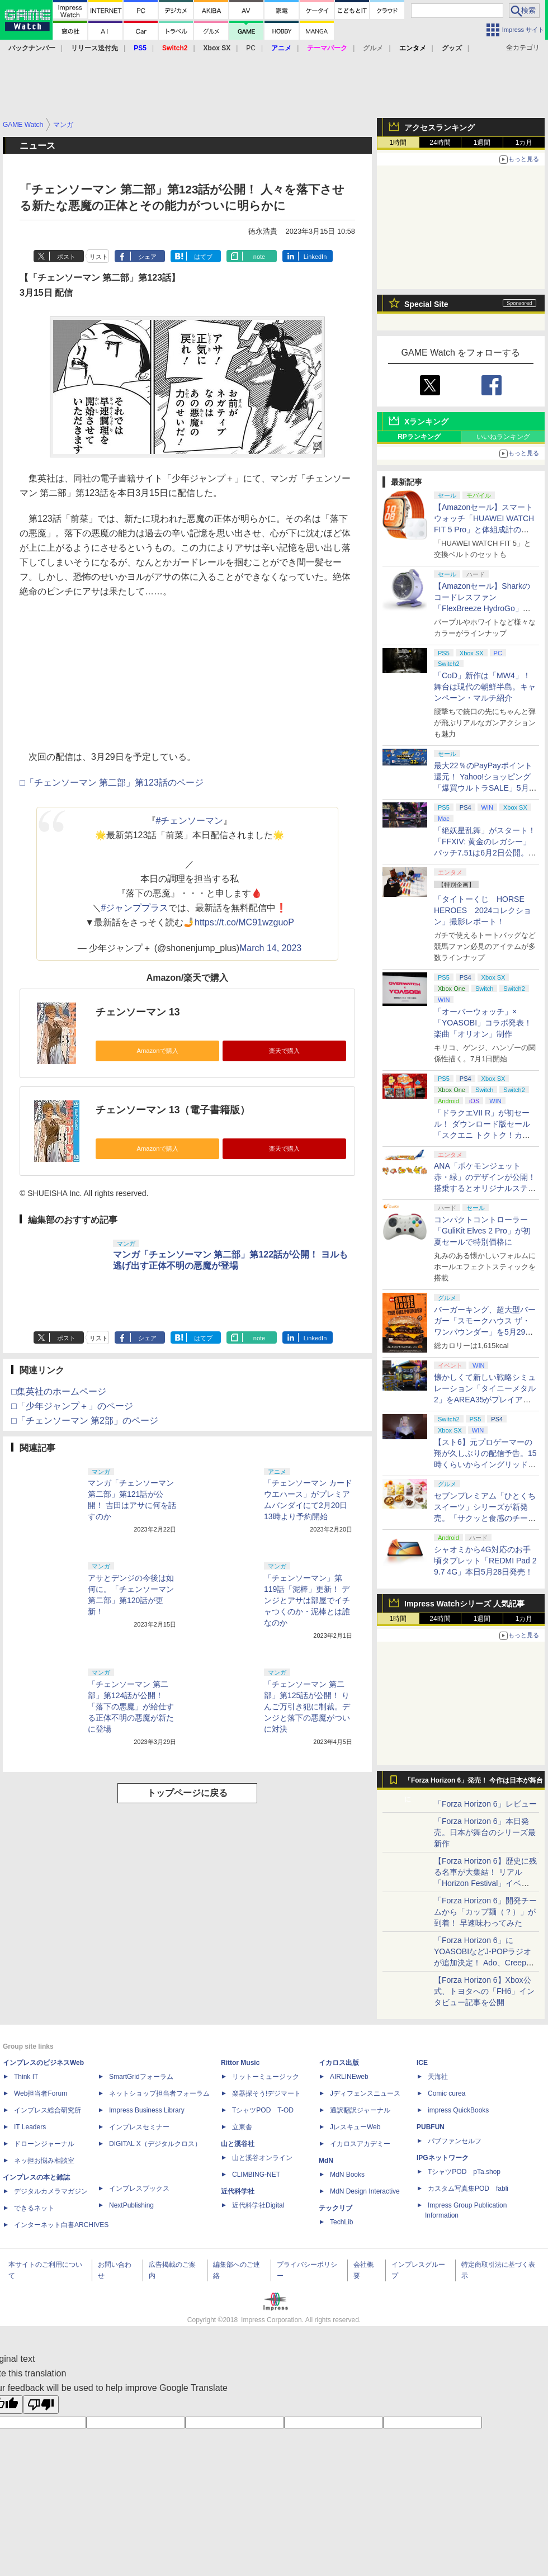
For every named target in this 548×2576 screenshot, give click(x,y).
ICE (422, 2063)
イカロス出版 (339, 2063)
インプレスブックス (139, 2188)
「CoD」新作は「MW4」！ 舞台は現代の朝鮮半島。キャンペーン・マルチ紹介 (485, 686)
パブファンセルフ (454, 2141)
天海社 (438, 2077)
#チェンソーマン (190, 820)
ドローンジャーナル (44, 2144)
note (259, 256)
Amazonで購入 (157, 1050)
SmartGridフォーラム (141, 2077)
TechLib (341, 2222)
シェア (147, 256)
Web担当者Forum (40, 2093)
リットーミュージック (265, 2077)
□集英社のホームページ (58, 1391)
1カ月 (524, 142)
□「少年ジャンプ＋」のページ (72, 1406)
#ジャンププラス (135, 908)
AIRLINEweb (349, 2077)
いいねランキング (503, 437)
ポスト (66, 256)
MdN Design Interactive (365, 2191)
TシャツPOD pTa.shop (464, 2172)
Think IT (26, 2077)
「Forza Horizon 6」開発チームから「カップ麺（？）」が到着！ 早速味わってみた (485, 1911)
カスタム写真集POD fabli (468, 2188)
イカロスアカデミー (360, 2144)
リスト (98, 256)
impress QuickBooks (458, 2110)
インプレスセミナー (139, 2127)
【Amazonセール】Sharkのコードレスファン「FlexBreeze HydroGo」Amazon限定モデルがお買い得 (483, 608)
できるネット (34, 2208)
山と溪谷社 (237, 2144)
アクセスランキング (439, 127)
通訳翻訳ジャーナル (360, 2110)
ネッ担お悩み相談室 (44, 2160)
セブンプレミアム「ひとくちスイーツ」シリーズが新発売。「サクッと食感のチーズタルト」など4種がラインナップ (485, 1518)
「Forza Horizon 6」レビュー (485, 1803)
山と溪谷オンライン (262, 2158)
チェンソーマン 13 (137, 1012)
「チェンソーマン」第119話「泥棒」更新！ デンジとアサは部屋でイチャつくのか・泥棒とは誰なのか (307, 1600)
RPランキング (419, 437)
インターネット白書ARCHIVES (61, 2225)
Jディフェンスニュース (365, 2093)
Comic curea (446, 2093)
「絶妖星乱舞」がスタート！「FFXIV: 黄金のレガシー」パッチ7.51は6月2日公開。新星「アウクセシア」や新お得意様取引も (485, 853)
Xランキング (426, 421)
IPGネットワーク (443, 2158)
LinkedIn (315, 256)
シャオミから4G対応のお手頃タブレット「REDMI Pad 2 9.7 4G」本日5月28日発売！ (485, 1560)
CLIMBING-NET (256, 2174)
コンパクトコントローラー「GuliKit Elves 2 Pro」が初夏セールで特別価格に (482, 1230)
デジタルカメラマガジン (51, 2191)
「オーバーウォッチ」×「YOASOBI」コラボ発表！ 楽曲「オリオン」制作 (483, 1022)
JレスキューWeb (355, 2127)
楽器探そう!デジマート (266, 2093)
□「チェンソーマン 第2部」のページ (84, 1420)
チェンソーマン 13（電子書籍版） (173, 1110)
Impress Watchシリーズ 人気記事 (464, 1603)
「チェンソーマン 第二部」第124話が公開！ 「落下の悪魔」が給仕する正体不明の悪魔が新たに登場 (131, 1706)
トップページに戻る (187, 1793)
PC (251, 48)
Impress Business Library (147, 2110)
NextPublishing (131, 2205)
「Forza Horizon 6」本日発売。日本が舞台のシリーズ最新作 (485, 1832)
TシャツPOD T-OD (263, 2110)
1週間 (482, 142)
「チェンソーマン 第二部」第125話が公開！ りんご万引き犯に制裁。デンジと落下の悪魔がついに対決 (307, 1706)
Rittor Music (240, 2063)
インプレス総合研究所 (47, 2110)
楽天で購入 (284, 1050)
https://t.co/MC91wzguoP (244, 922)
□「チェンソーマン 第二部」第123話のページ (112, 782)
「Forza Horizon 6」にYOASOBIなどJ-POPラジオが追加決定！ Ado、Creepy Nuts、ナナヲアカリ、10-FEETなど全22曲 (482, 1962)
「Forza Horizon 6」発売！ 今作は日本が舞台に (474, 1783)
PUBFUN (431, 2127)
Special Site (426, 304)
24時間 (439, 142)
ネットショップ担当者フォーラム (159, 2093)
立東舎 (242, 2127)
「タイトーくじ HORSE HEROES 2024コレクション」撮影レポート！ (482, 910)
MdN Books (347, 2174)
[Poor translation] (41, 2404)
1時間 (398, 142)
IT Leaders (30, 2127)
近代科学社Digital (258, 2205)
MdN (326, 2160)
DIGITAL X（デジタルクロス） (155, 2144)
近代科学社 (237, 2191)
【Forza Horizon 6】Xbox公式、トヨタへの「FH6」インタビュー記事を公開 (484, 1991)
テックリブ (335, 2208)
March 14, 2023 (270, 948)
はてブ (203, 256)
